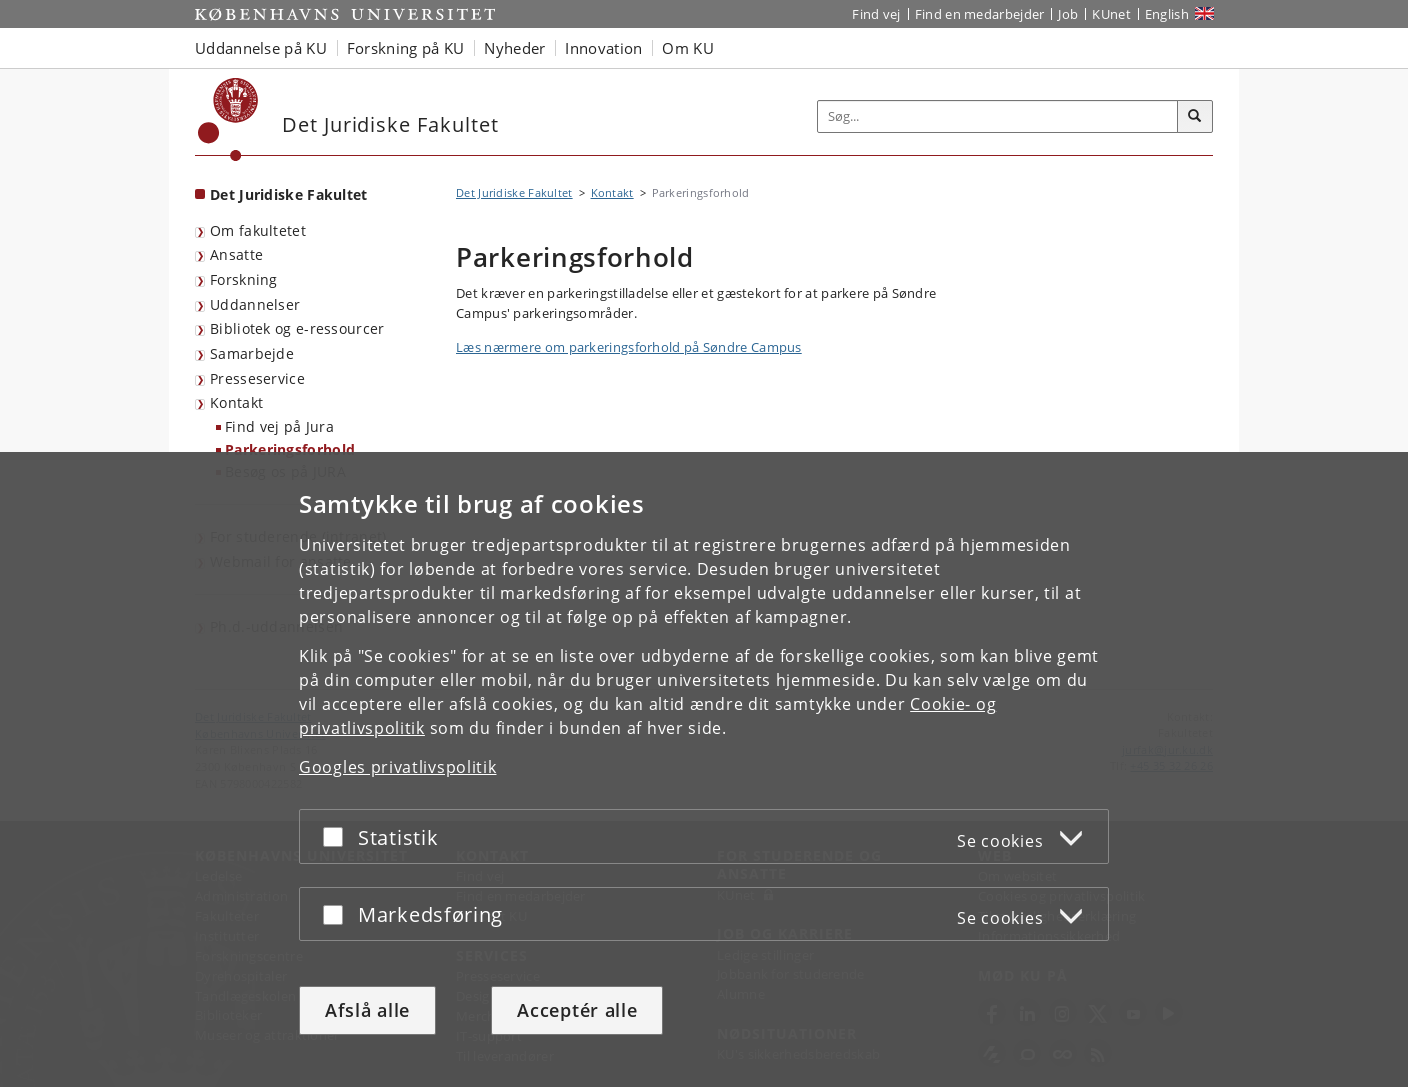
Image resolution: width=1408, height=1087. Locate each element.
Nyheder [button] (514, 48)
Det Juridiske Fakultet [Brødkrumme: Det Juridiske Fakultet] (514, 192)
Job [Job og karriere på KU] (1068, 14)
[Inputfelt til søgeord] (998, 116)
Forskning (244, 279)
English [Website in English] (1167, 14)
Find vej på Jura (279, 426)
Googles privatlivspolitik (398, 767)
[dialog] (704, 769)
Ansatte (236, 254)
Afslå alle (367, 1010)
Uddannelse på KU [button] (261, 48)
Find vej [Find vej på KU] (876, 14)
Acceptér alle (577, 1010)
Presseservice (257, 378)
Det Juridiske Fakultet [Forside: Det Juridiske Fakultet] (289, 194)
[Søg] (1195, 117)
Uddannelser (255, 304)
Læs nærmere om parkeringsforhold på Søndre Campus (629, 347)
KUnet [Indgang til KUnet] (1111, 14)
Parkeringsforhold (290, 449)
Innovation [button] (603, 48)
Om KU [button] (688, 48)
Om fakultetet (258, 230)
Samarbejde (252, 353)
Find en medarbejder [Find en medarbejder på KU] (980, 14)
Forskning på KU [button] (406, 48)
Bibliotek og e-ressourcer (297, 328)
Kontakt (236, 402)
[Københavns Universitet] (228, 119)
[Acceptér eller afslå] (338, 836)
